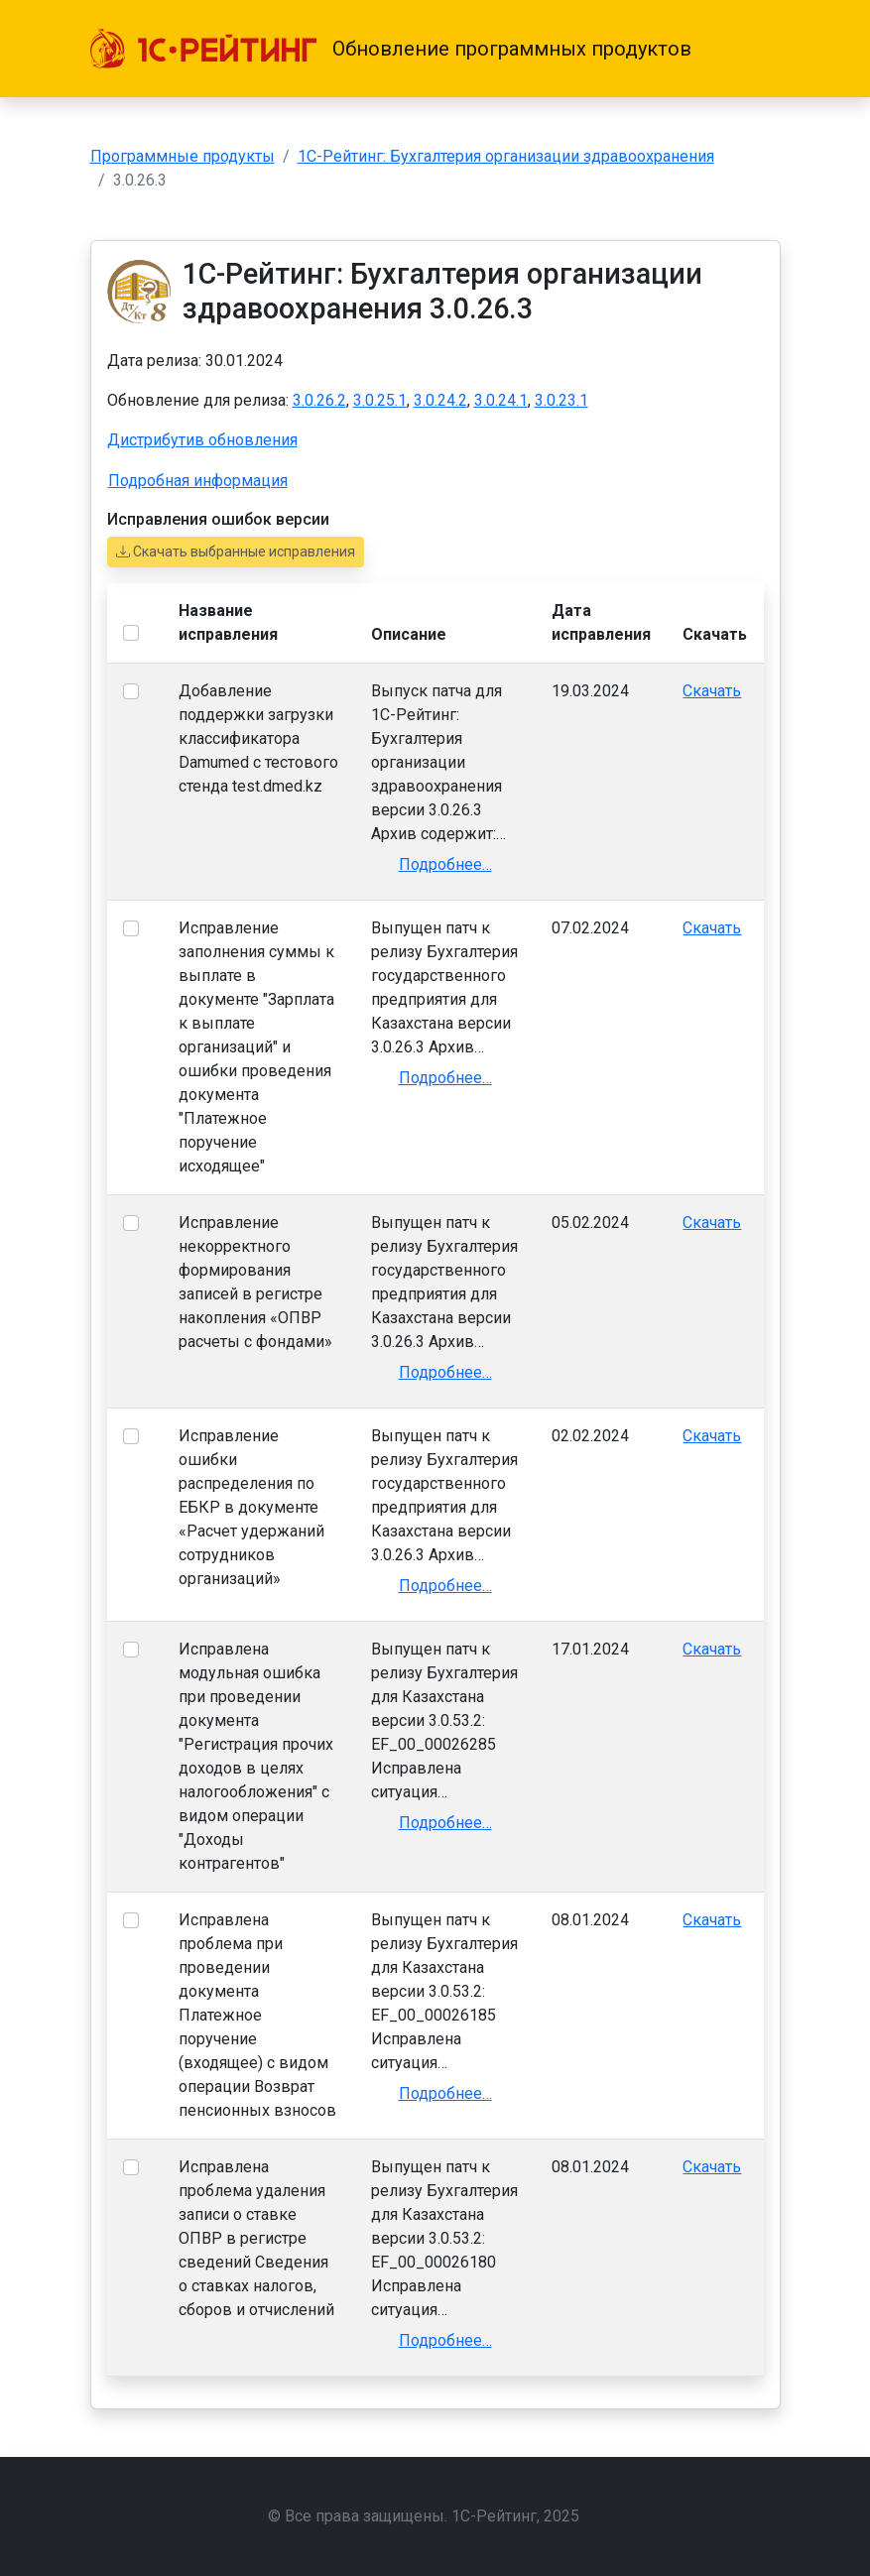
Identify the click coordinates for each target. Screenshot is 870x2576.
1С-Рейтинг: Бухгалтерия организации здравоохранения (506, 156)
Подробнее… (445, 864)
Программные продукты (182, 156)
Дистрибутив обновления (202, 439)
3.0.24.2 (440, 400)
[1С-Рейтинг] (203, 48)
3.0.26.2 (319, 400)
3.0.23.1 (561, 400)
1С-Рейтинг (494, 2516)
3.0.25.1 (380, 400)
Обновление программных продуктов (511, 49)
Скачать (712, 690)
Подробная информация (198, 480)
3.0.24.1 (501, 400)
